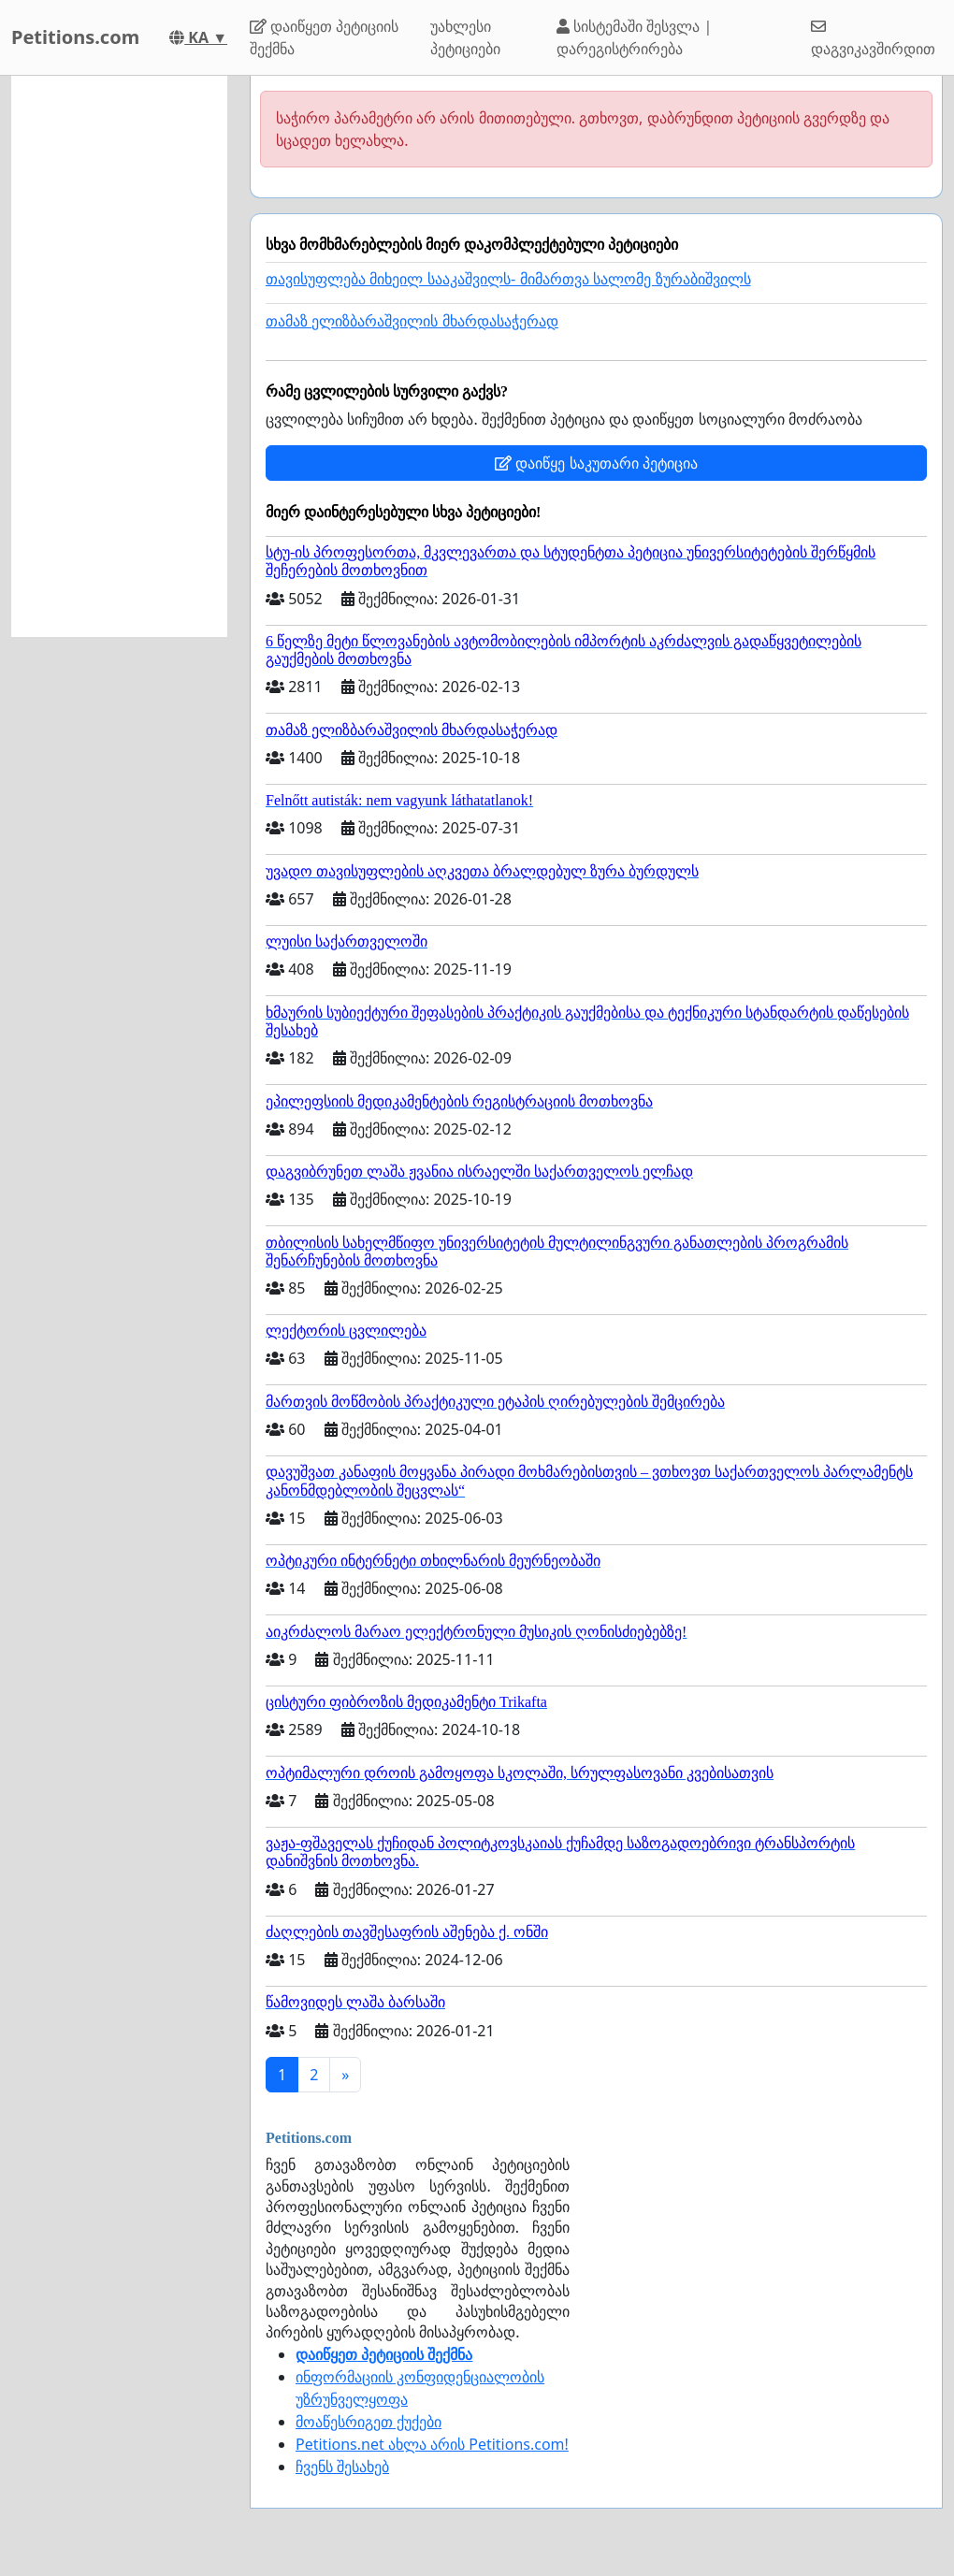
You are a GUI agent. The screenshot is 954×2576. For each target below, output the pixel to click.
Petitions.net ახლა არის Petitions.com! (432, 2444)
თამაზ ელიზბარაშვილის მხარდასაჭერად (412, 321)
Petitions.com (75, 37)
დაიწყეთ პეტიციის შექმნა (324, 37)
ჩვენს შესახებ (342, 2466)
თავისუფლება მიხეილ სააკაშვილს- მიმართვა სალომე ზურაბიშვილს (508, 279)
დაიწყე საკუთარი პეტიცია (596, 463)
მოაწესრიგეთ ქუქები (368, 2421)
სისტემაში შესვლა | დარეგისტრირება (634, 37)
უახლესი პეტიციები (465, 37)
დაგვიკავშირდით (873, 39)
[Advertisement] (119, 356)
